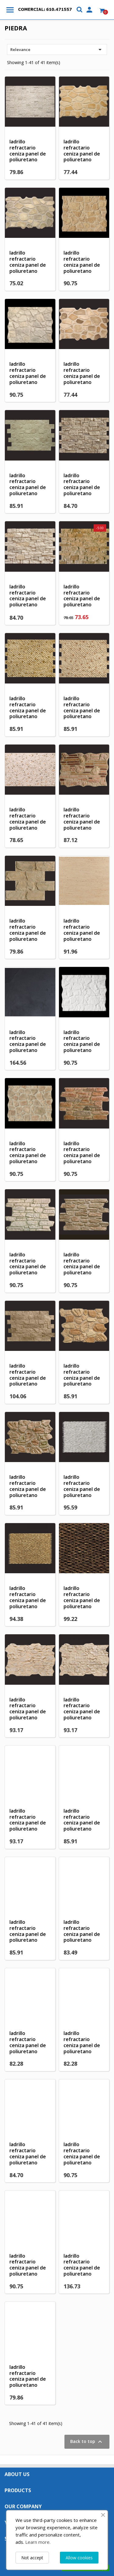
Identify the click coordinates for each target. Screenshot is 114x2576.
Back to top (87, 2441)
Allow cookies (79, 2558)
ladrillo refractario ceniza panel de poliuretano (27, 150)
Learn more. (37, 2542)
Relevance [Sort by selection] (57, 49)
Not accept (32, 2558)
